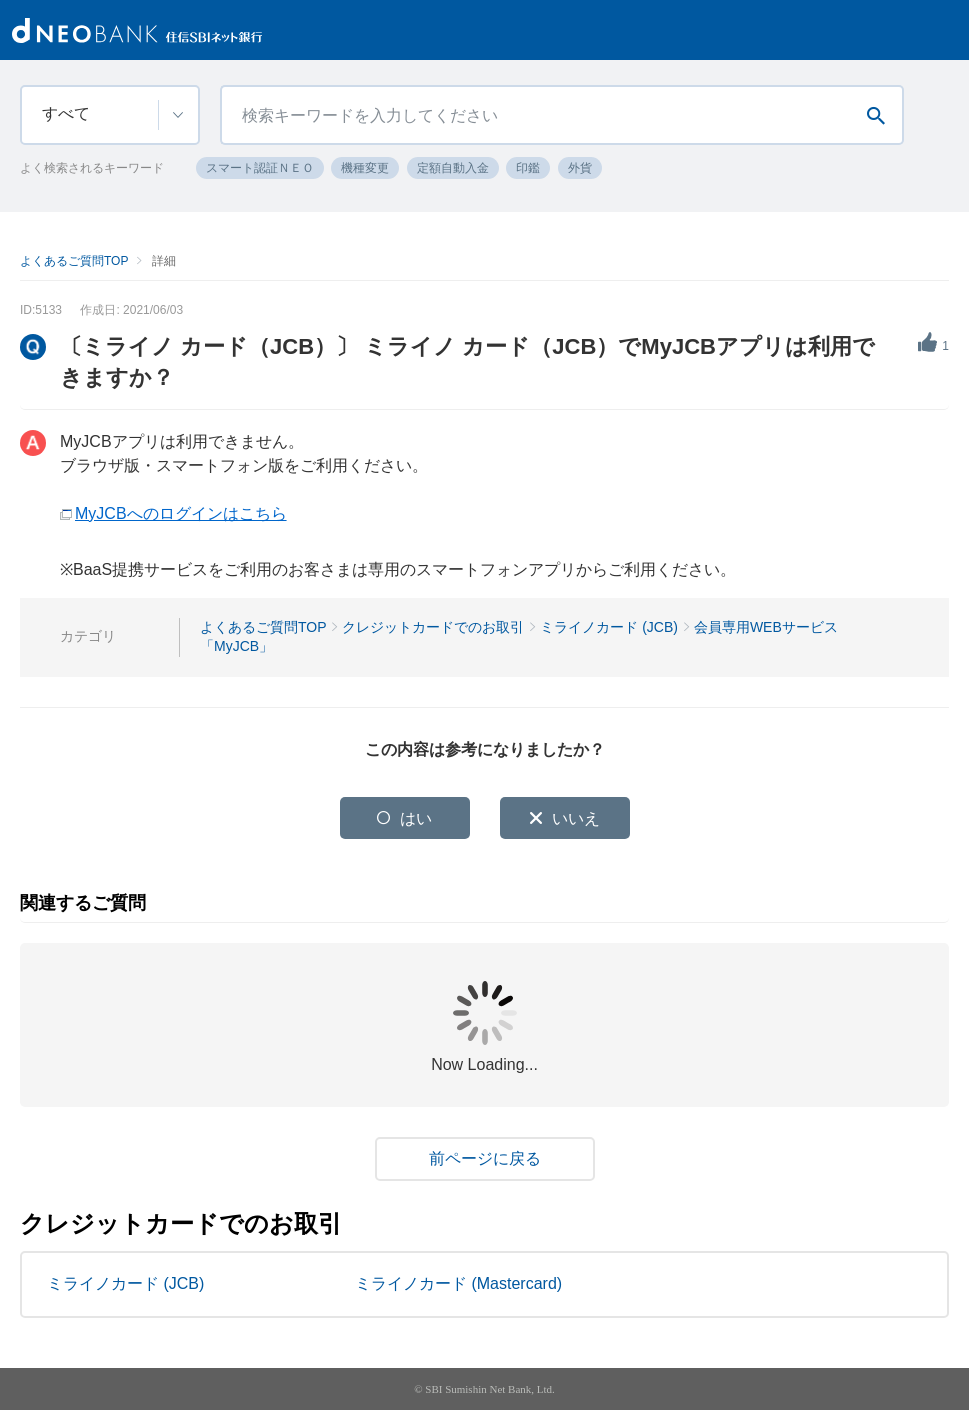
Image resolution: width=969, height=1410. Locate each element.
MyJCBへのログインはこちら (181, 513)
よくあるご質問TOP (74, 261)
